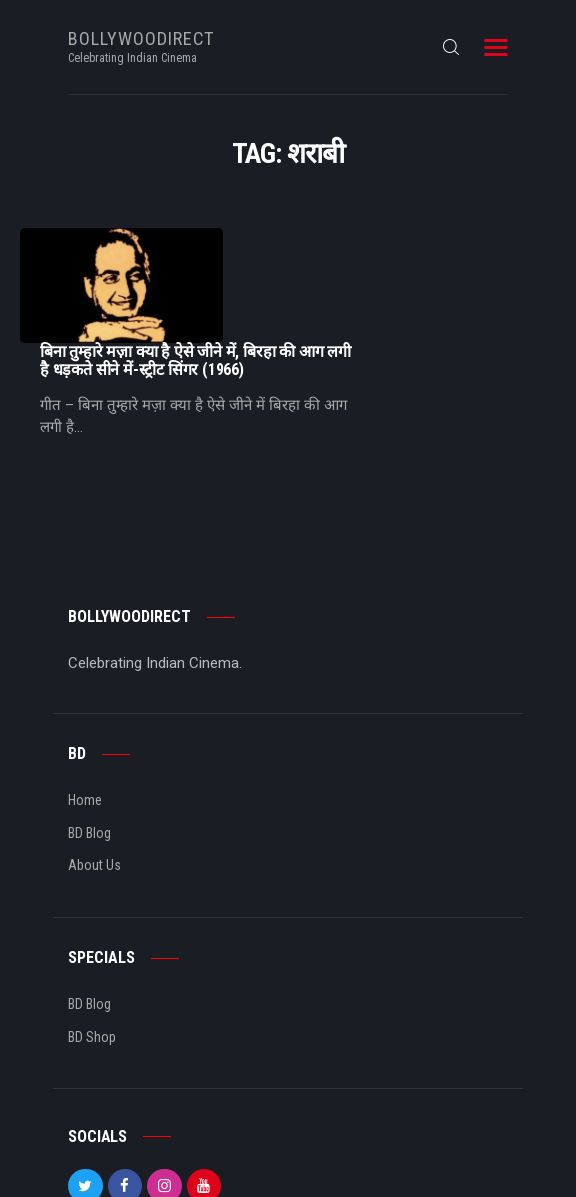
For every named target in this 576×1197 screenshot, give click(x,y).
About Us (94, 769)
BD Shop (92, 940)
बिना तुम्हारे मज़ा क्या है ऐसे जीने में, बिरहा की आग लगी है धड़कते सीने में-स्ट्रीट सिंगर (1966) (395, 246)
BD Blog (89, 736)
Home (85, 704)
